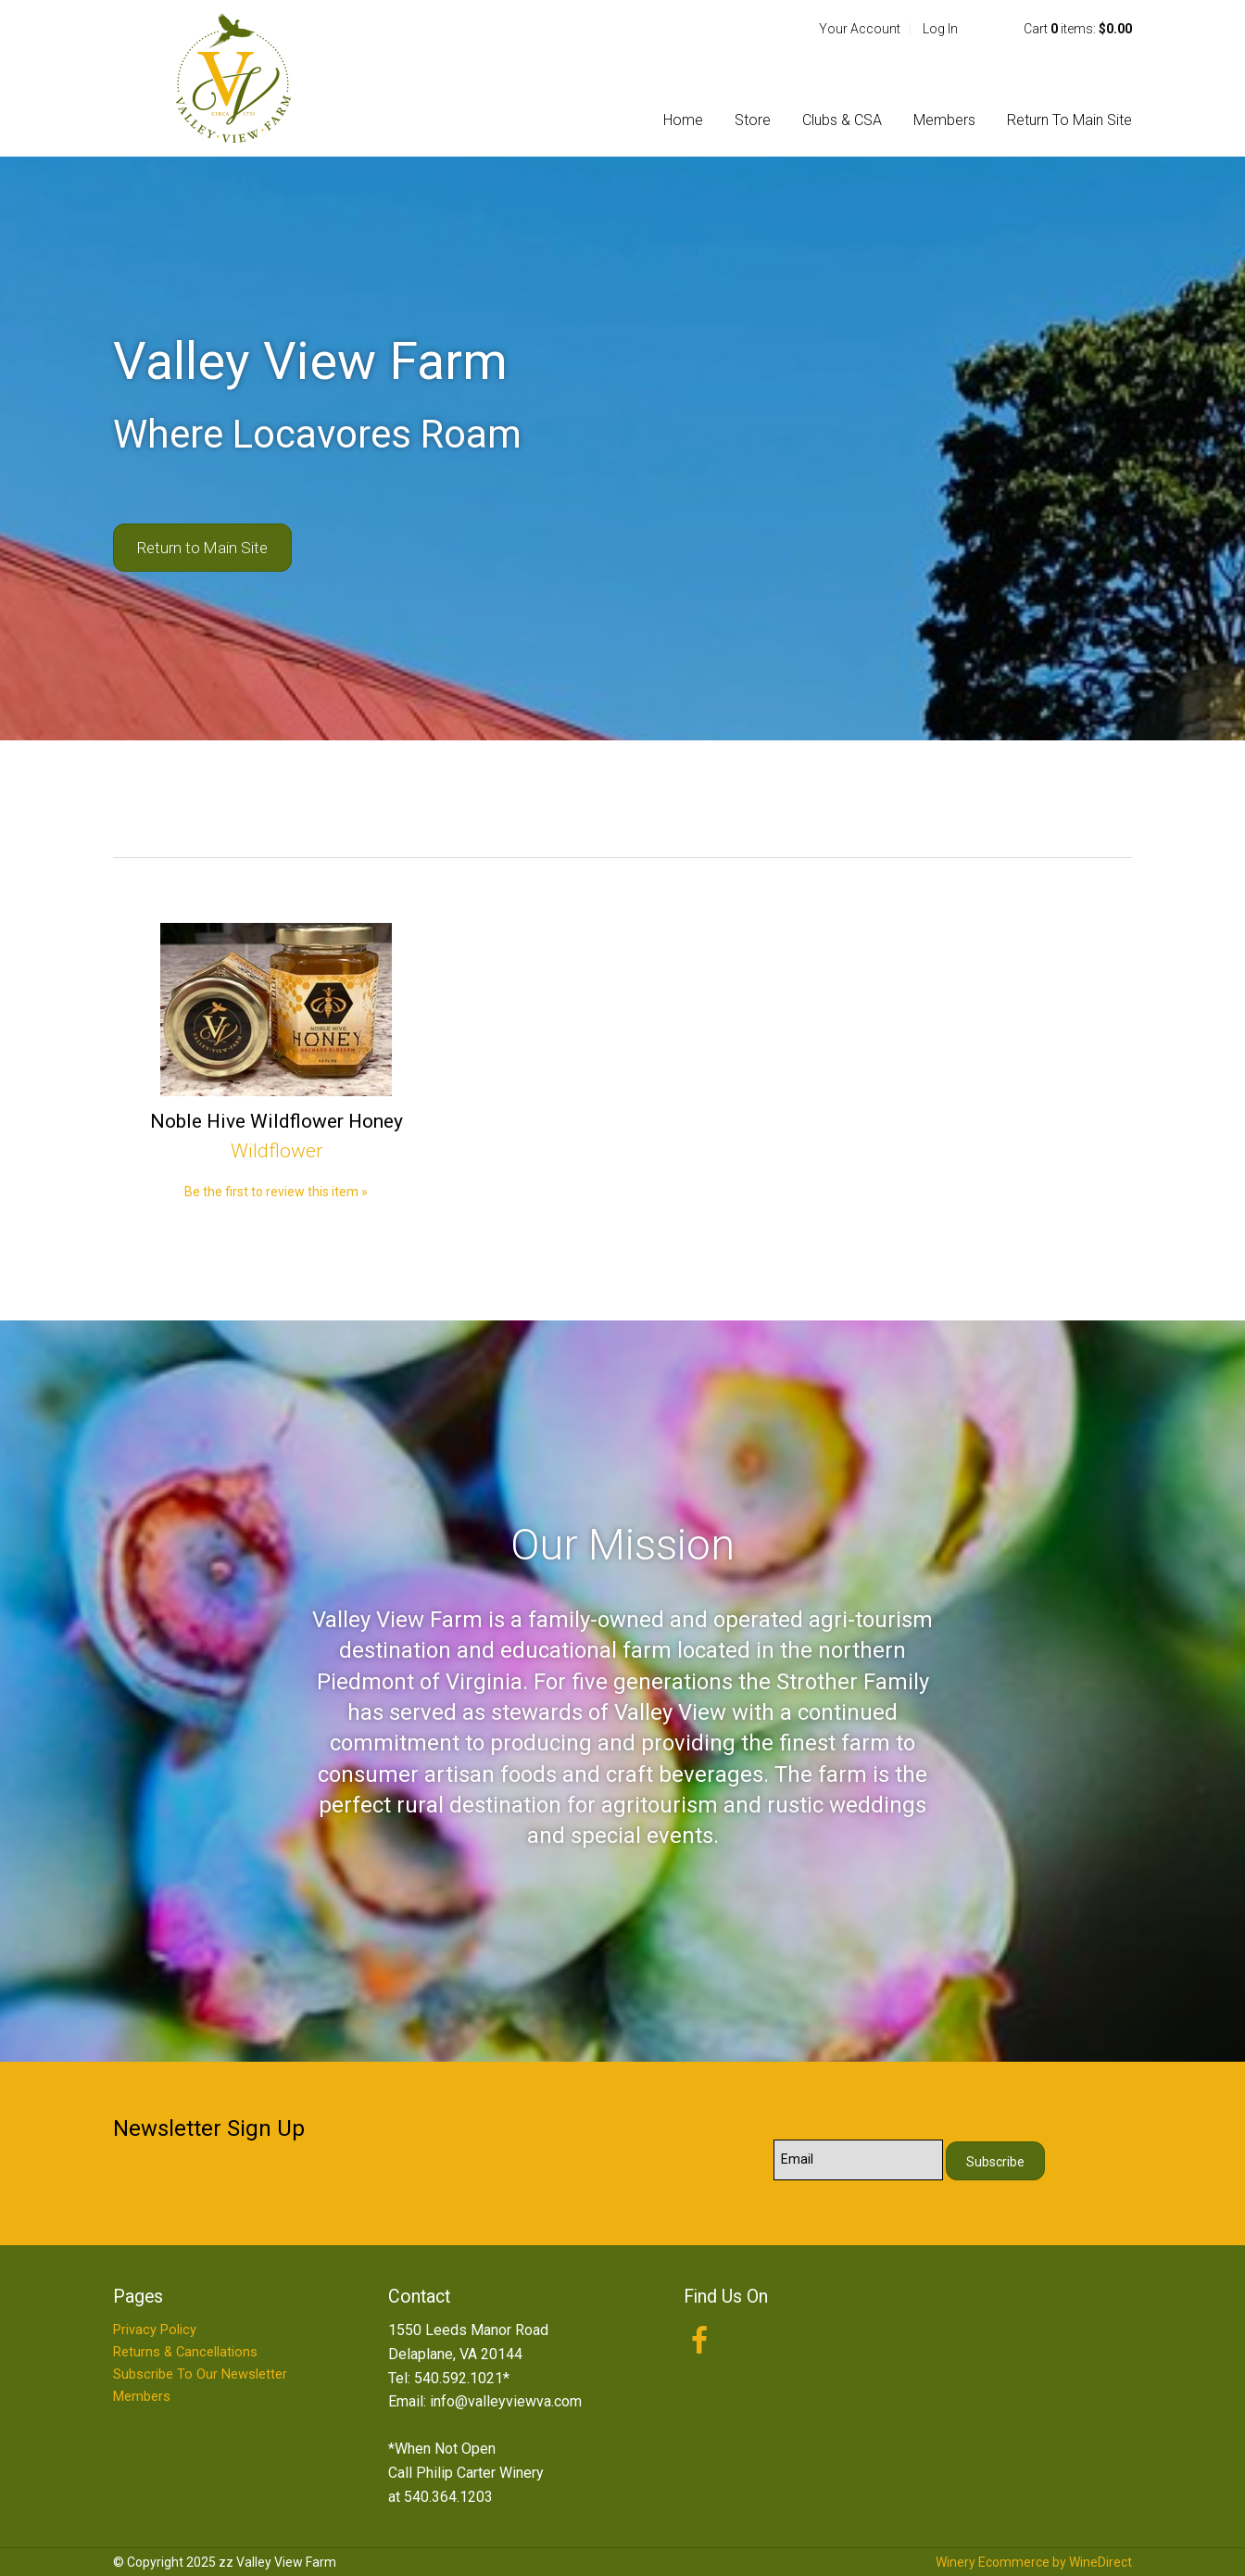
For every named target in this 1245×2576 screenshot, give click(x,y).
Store (753, 120)
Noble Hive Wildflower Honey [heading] (276, 1121)
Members (944, 120)
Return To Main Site (1069, 120)
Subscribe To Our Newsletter (200, 2374)
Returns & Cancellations (185, 2352)
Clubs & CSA (842, 120)
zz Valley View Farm (233, 78)
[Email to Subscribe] (858, 2160)
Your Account (859, 28)
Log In (940, 28)
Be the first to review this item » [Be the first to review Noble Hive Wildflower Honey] (276, 1191)
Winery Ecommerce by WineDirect (1034, 2562)
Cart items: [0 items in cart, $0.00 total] (1078, 28)
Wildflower (276, 1151)
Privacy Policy (154, 2330)
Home (683, 120)
